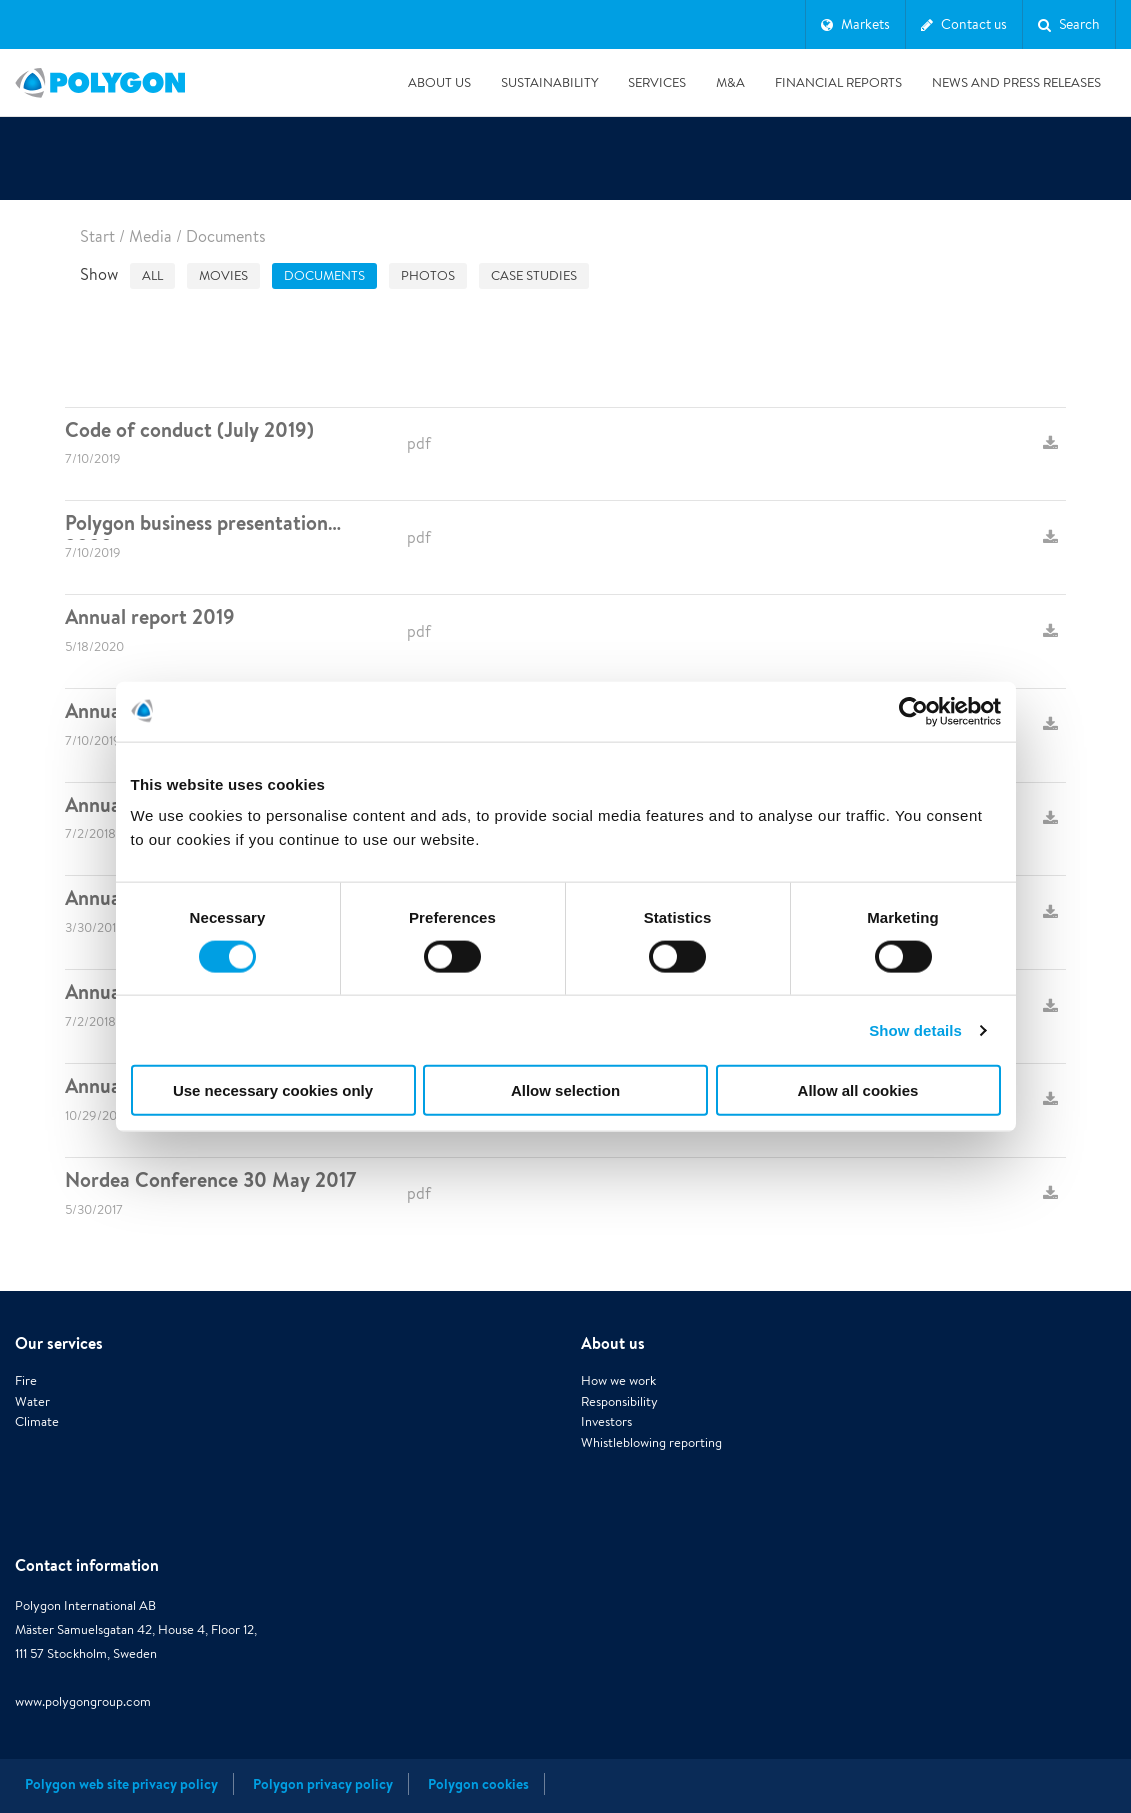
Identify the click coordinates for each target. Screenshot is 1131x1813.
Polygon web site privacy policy (121, 1784)
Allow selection (565, 1090)
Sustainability (549, 82)
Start (97, 236)
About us (439, 82)
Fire (26, 1380)
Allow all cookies (858, 1090)
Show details (915, 1029)
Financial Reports (838, 82)
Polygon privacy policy (323, 1784)
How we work (618, 1380)
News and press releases (1016, 82)
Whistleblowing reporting (651, 1442)
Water (32, 1401)
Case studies (534, 275)
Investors (606, 1421)
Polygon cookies (478, 1784)
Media (150, 236)
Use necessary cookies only (273, 1090)
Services (657, 82)
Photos (428, 275)
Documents (324, 275)
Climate (37, 1421)
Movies (223, 275)
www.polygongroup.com (83, 1701)
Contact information (87, 1565)
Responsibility (619, 1401)
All (152, 275)
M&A (730, 82)
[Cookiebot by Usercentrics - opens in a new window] (913, 711)
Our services (59, 1343)
